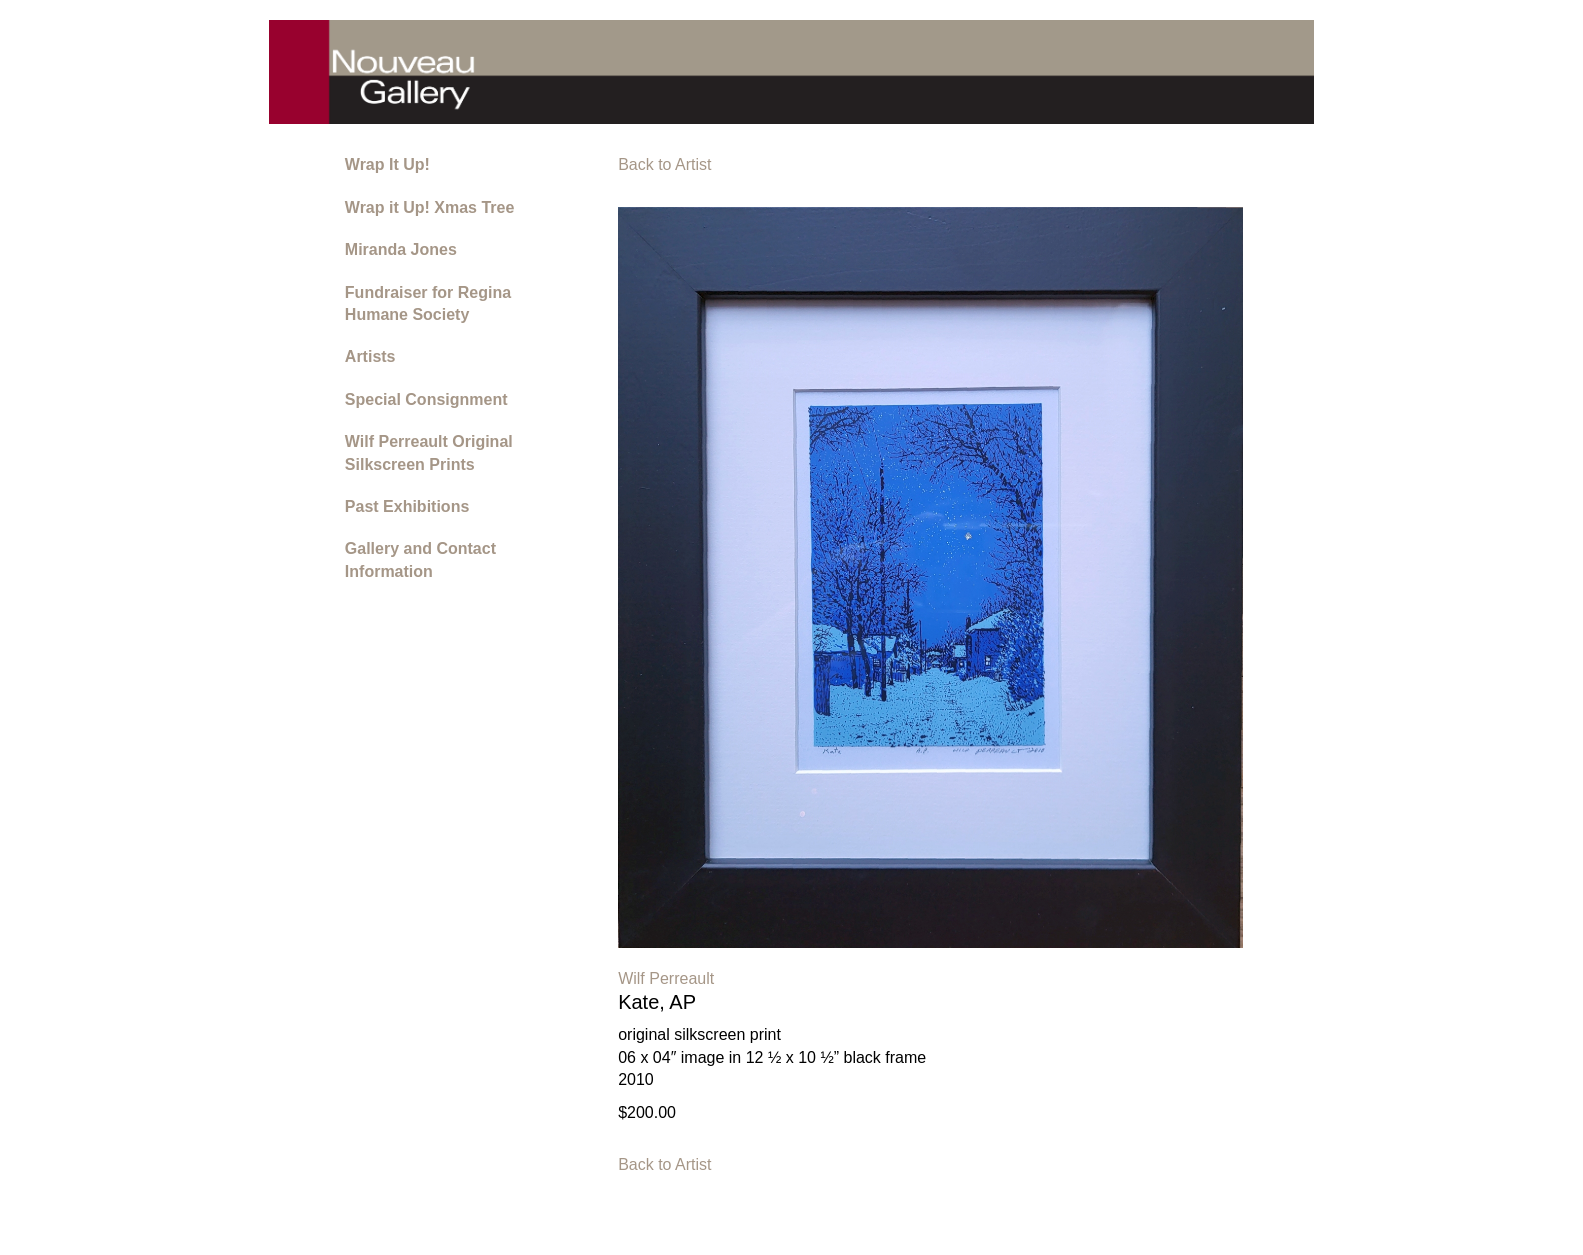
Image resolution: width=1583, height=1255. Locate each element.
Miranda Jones (401, 249)
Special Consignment (426, 399)
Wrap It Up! (387, 164)
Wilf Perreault (666, 978)
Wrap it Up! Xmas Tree (430, 207)
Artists (370, 356)
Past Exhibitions (407, 506)
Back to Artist (664, 164)
